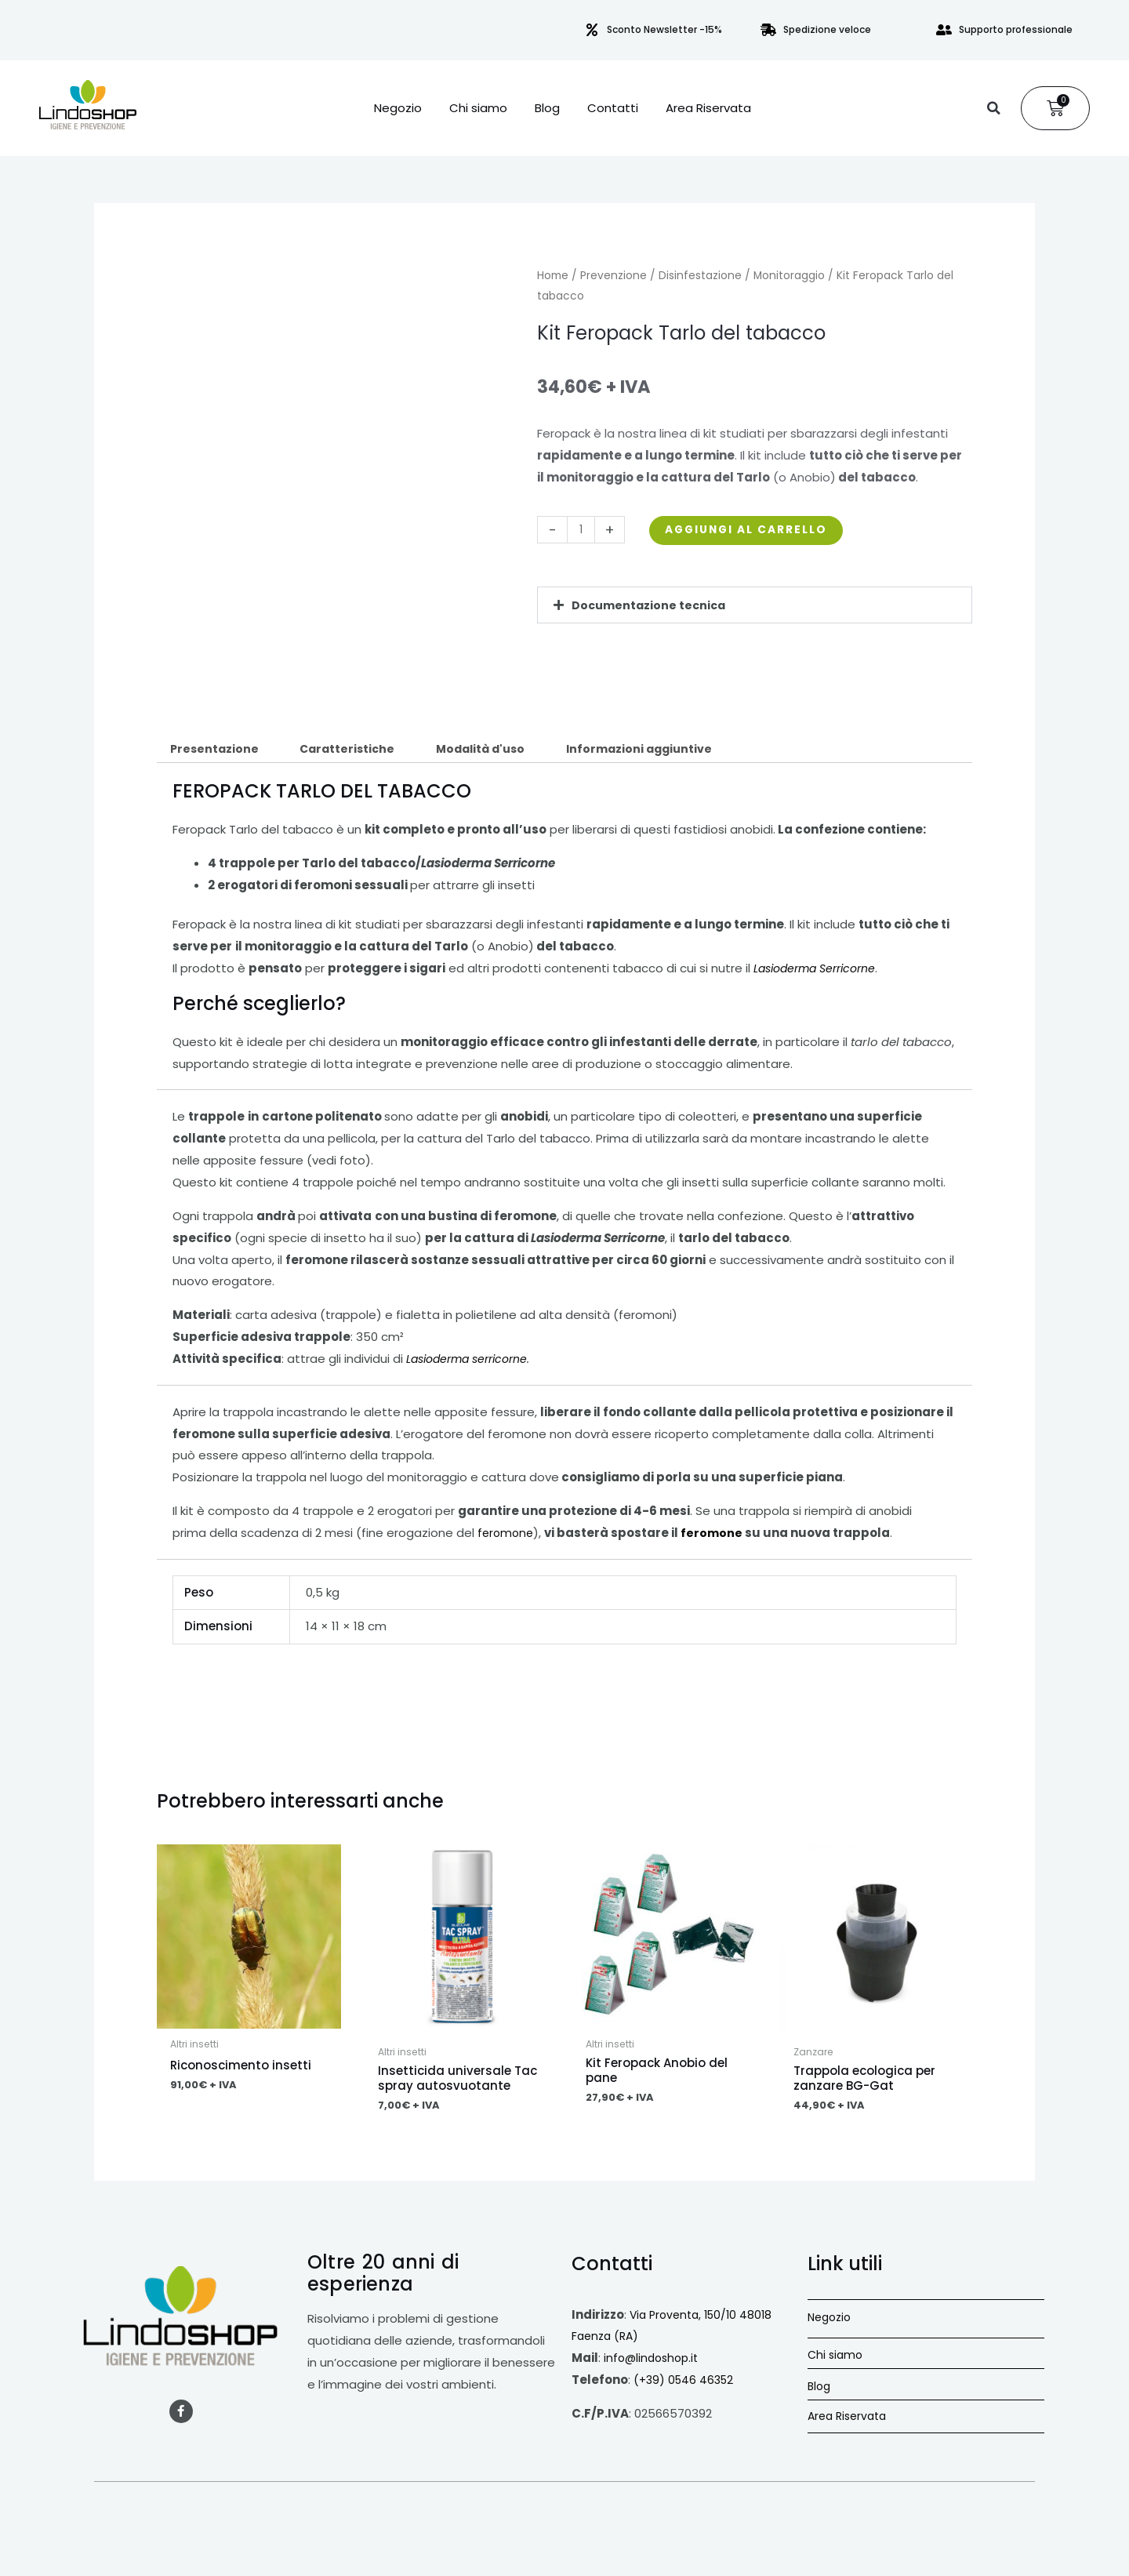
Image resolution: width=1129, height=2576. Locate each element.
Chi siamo (478, 108)
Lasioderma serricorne (472, 1360)
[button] (993, 108)
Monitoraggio (789, 275)
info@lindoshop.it (654, 2361)
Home (552, 275)
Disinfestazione (700, 275)
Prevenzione (613, 275)
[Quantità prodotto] (582, 529)
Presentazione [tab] (216, 749)
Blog (547, 108)
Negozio (398, 108)
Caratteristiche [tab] (354, 749)
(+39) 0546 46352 (686, 2383)
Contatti (612, 108)
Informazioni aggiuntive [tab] (660, 749)
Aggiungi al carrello (757, 529)
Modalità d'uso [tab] (494, 749)
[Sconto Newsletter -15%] (592, 30)
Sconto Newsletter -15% (664, 29)
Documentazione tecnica (651, 605)
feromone (506, 1535)
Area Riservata (708, 108)
